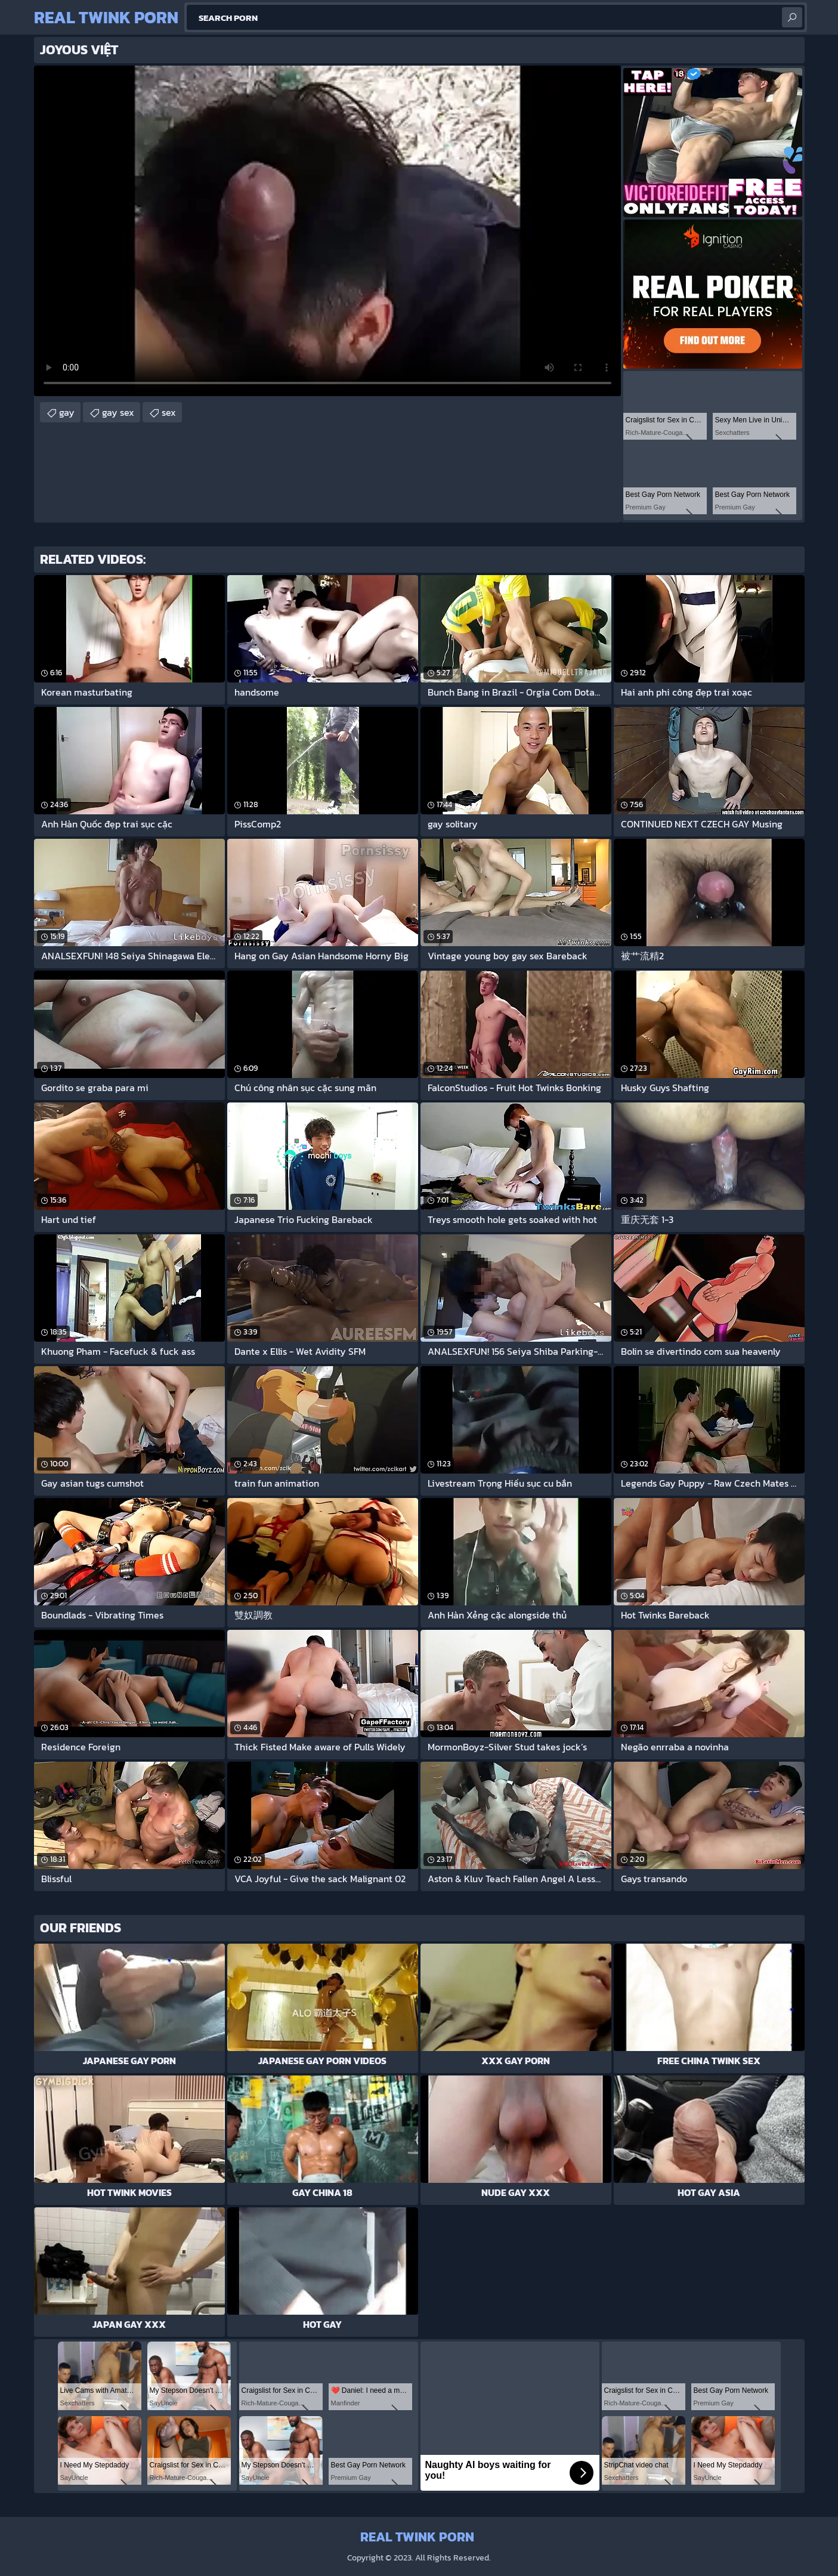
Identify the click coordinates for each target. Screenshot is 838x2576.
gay (67, 412)
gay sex (118, 412)
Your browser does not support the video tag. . (327, 231)
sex (169, 412)
